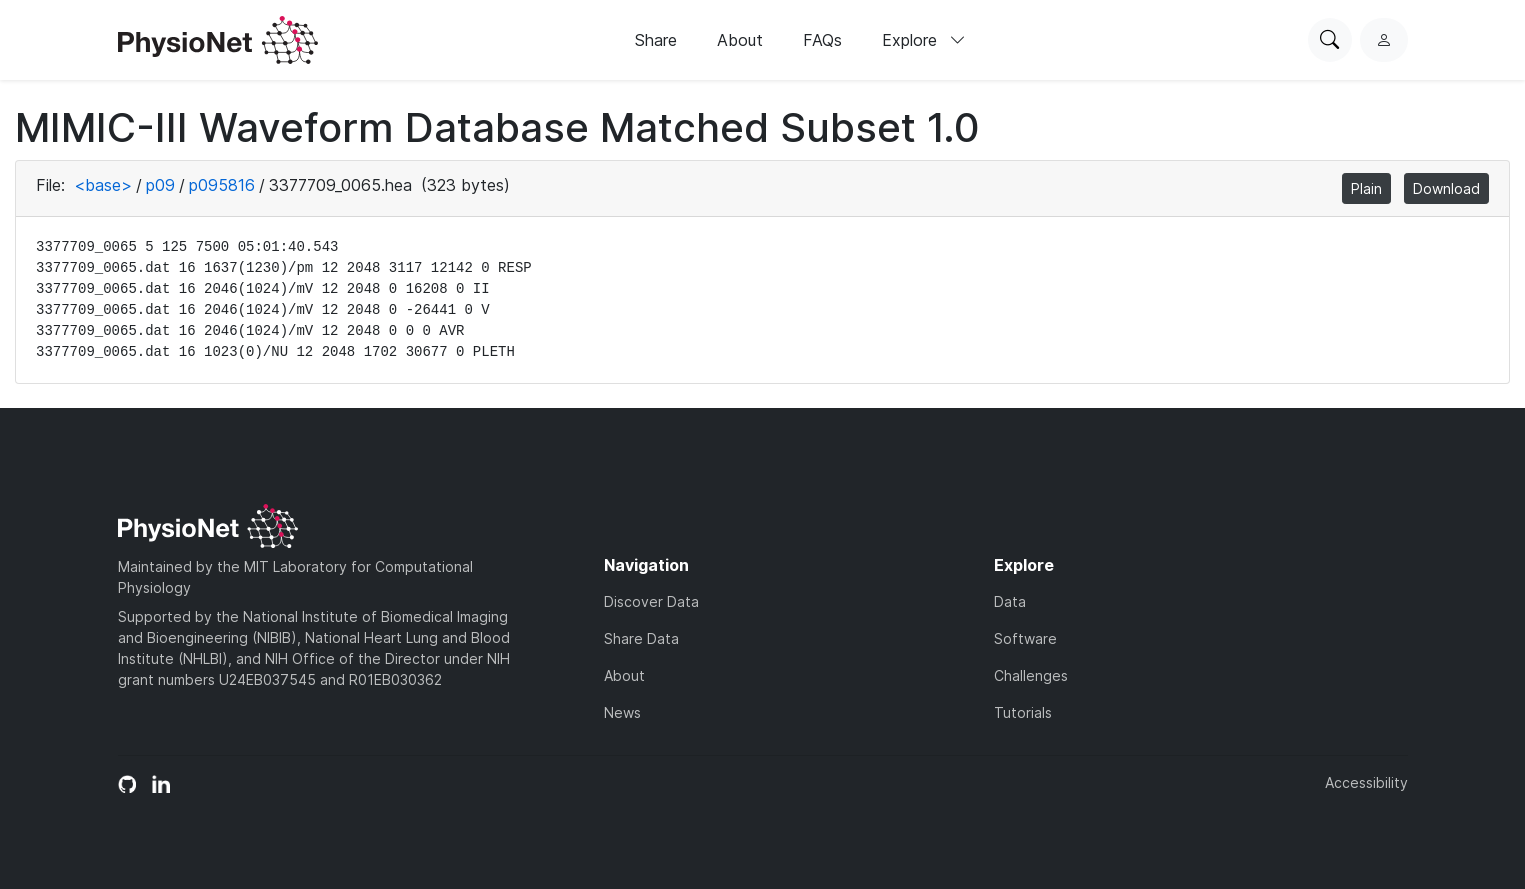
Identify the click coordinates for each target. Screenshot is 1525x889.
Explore (924, 40)
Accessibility (1366, 782)
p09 (160, 185)
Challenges (1031, 675)
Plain (1366, 188)
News (622, 712)
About (740, 40)
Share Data (641, 638)
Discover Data (651, 601)
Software (1025, 638)
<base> (103, 185)
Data (1010, 601)
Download (1446, 188)
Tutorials (1023, 712)
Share (656, 40)
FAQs (822, 40)
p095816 (222, 185)
